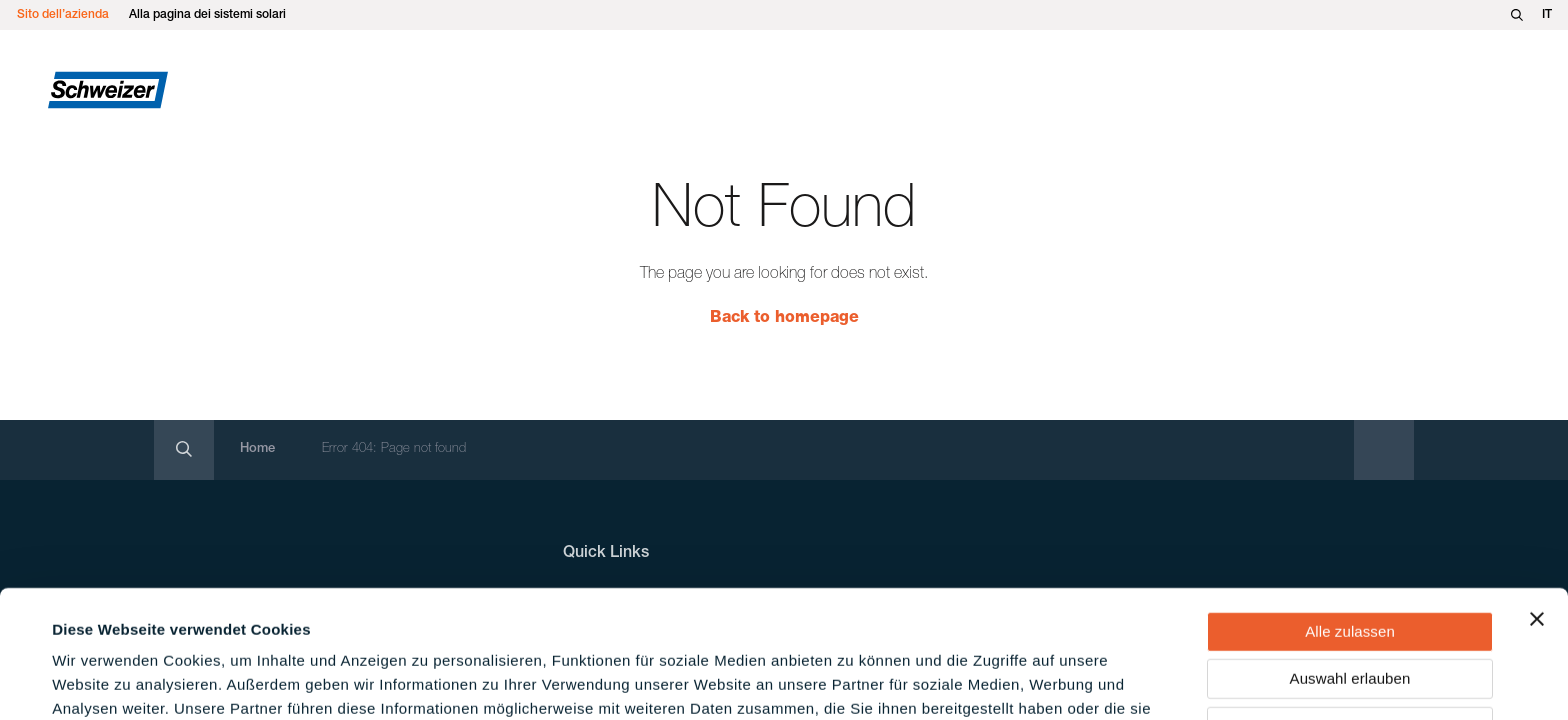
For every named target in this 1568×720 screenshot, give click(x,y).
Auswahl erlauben (1350, 561)
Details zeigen (853, 680)
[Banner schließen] (1537, 501)
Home (257, 449)
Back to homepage (784, 319)
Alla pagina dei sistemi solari (207, 15)
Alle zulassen (1350, 513)
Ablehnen (1350, 608)
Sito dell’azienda (63, 15)
